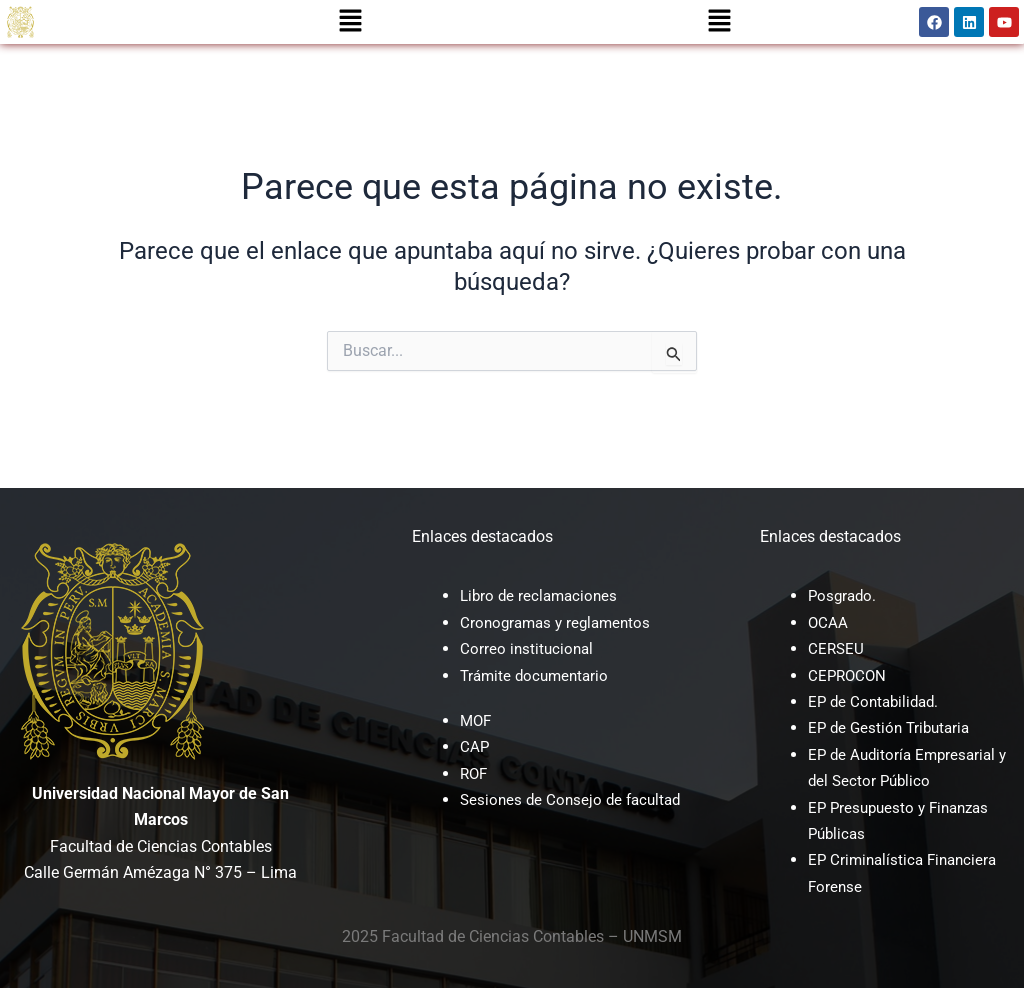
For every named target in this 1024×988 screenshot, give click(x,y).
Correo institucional (528, 648)
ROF (475, 773)
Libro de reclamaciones (542, 595)
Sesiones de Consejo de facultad (575, 799)
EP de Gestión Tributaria (893, 727)
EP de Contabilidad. (877, 701)
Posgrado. (844, 595)
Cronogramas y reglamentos (560, 622)
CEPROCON (849, 675)
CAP (475, 746)
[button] (351, 22)
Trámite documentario (538, 675)
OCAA (828, 622)
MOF (477, 720)
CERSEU (837, 648)
